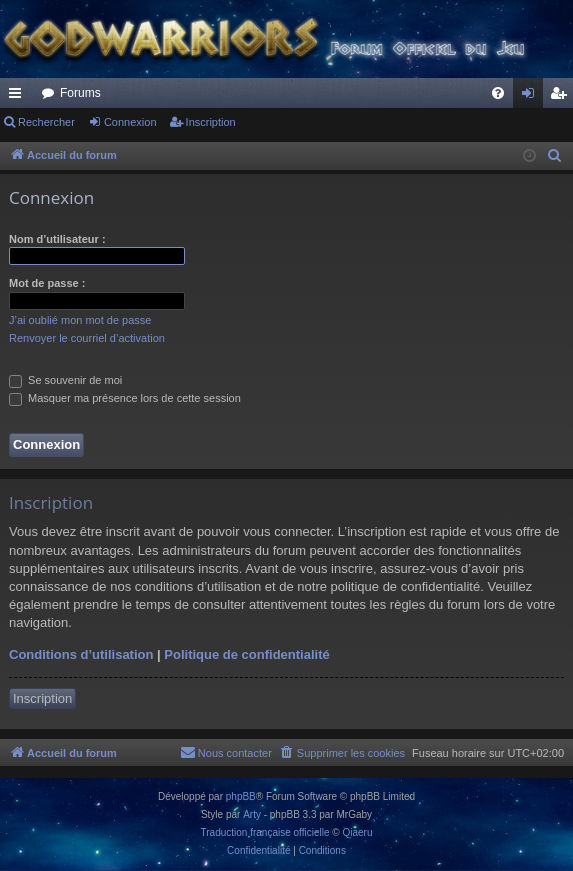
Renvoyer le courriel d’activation (87, 338)
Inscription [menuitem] (562, 97)
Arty (252, 814)
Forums (80, 93)
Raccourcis (19, 97)
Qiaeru (357, 832)
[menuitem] (498, 93)
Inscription (211, 122)
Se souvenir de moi (65, 380)
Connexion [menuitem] (532, 97)
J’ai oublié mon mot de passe (80, 320)
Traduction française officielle (265, 832)
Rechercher (46, 122)
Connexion (130, 122)
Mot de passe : (47, 283)
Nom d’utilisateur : (57, 239)
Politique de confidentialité (246, 654)
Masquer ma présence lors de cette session (125, 398)
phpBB (241, 796)
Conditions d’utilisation (81, 654)
